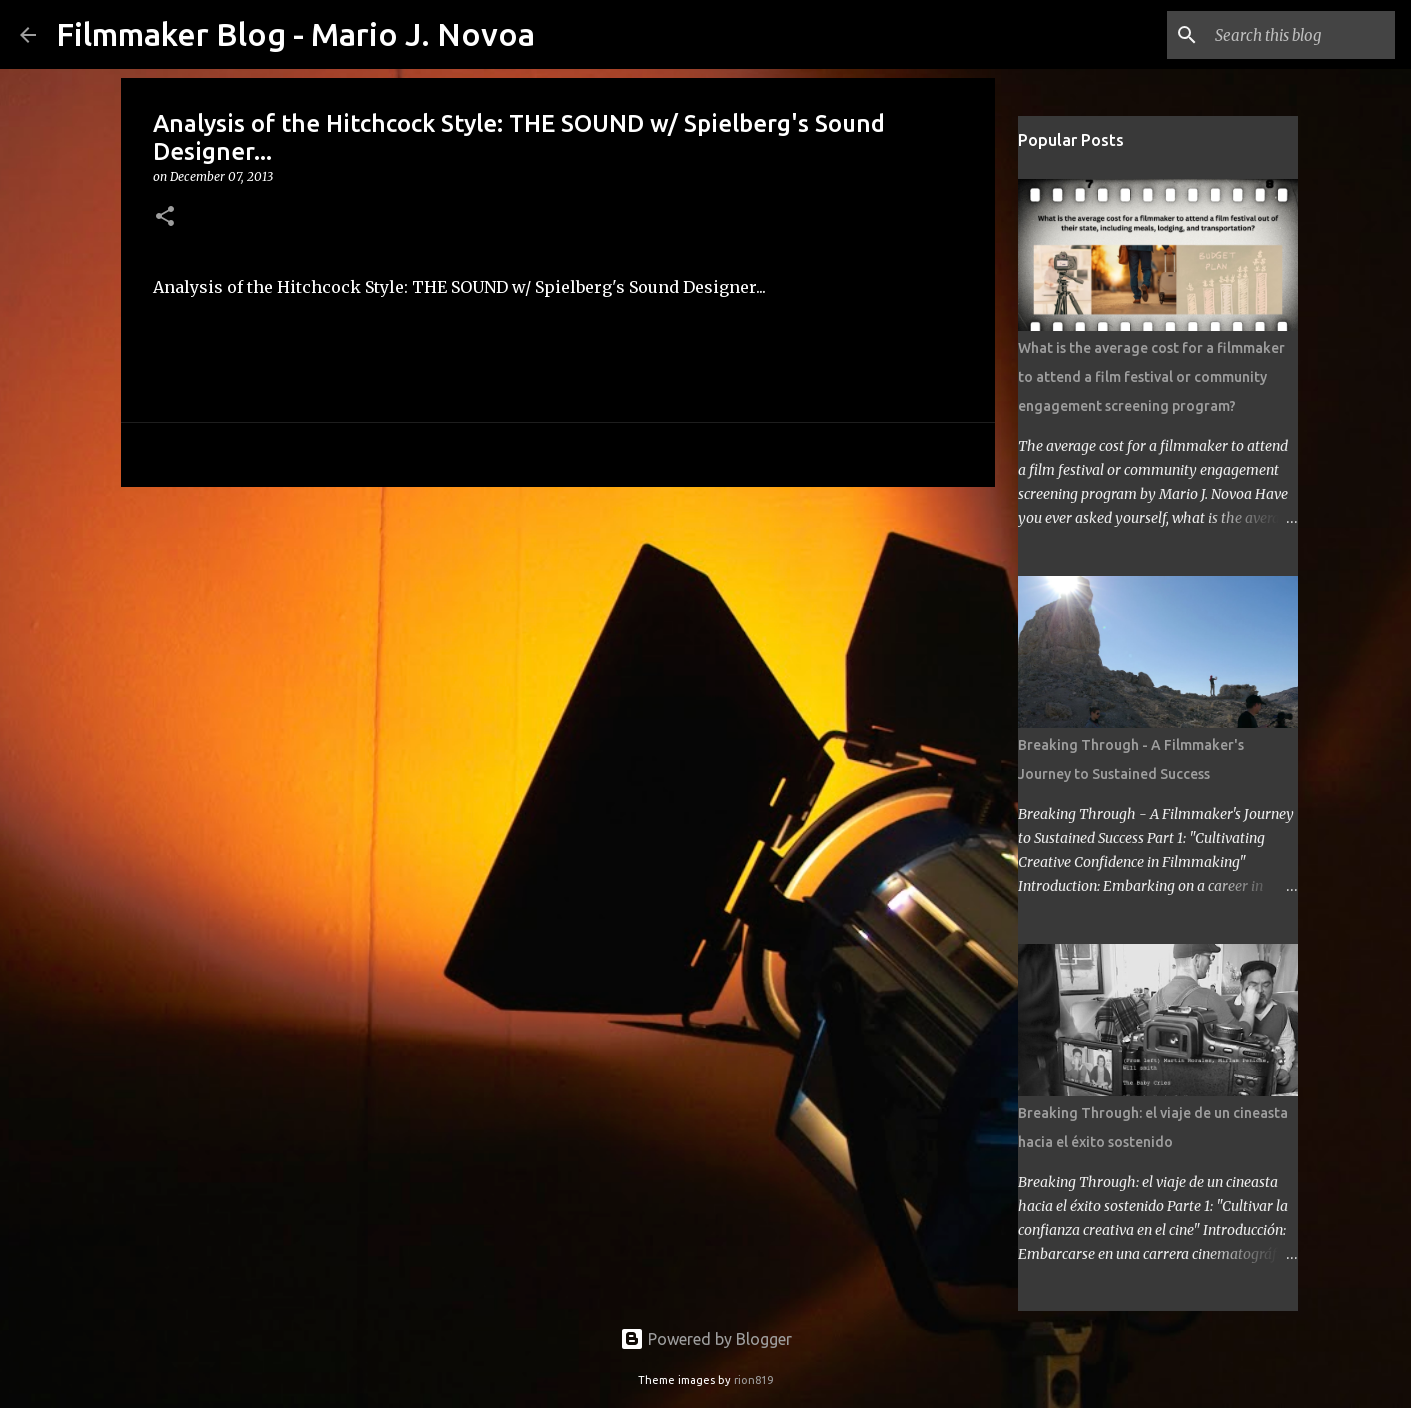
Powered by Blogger (706, 1339)
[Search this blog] (1290, 35)
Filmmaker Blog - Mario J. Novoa (295, 34)
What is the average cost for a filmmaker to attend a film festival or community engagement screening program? (1151, 377)
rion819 (753, 1380)
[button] (165, 217)
